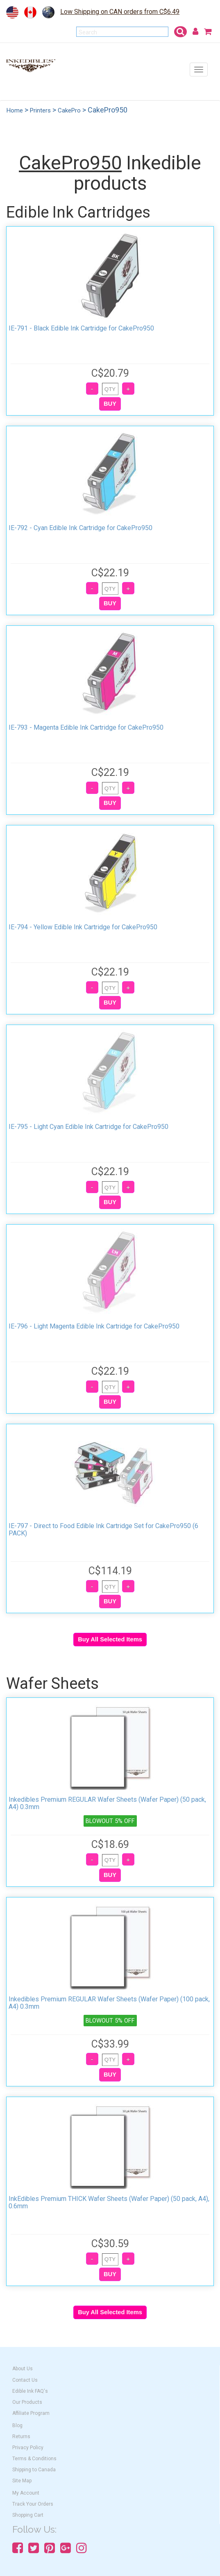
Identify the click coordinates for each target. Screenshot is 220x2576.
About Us (22, 2368)
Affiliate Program (31, 2413)
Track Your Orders (32, 2504)
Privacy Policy (27, 2447)
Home (15, 110)
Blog (17, 2425)
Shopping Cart (27, 2515)
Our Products (27, 2402)
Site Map (22, 2481)
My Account (25, 2493)
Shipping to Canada (34, 2470)
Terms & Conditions (34, 2458)
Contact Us (25, 2380)
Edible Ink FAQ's (30, 2391)
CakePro (69, 110)
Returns (21, 2436)
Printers (40, 110)
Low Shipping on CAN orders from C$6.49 (119, 12)
